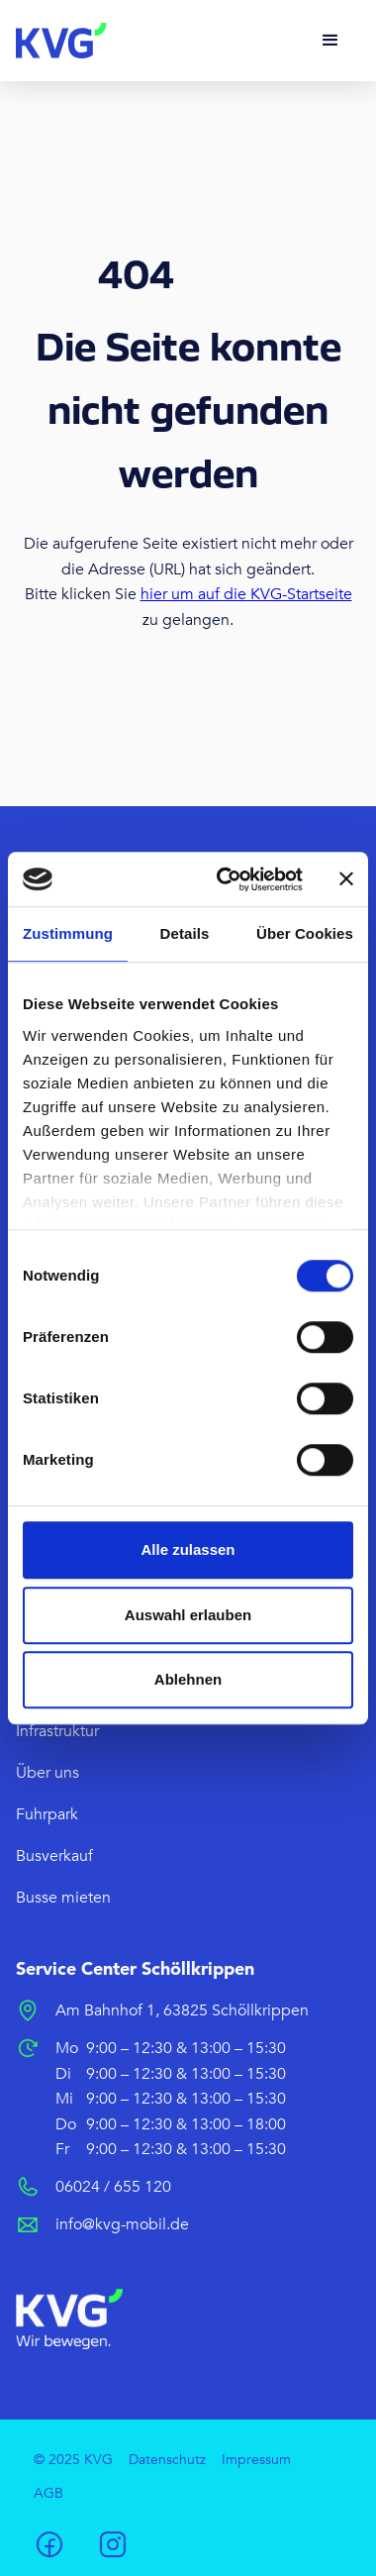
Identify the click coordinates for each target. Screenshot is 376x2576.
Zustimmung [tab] (68, 933)
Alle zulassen (188, 1549)
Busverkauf (54, 1856)
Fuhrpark (47, 1814)
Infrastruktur (57, 1731)
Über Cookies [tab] (304, 933)
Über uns (47, 1773)
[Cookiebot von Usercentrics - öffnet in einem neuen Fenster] (225, 879)
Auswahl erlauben (188, 1614)
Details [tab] (185, 933)
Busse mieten (63, 1897)
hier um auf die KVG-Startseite (246, 594)
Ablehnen (188, 1679)
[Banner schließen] (346, 879)
